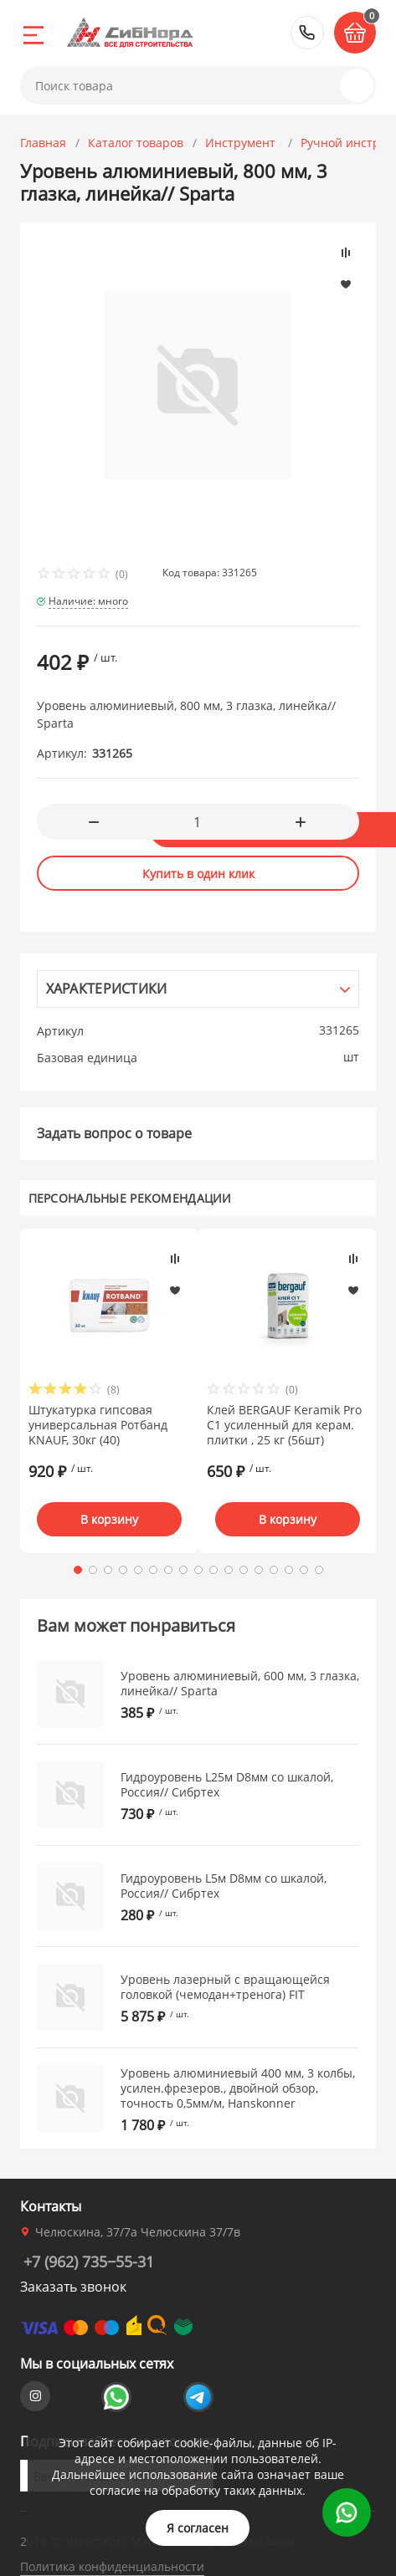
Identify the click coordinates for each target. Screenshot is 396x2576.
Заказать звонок (73, 2286)
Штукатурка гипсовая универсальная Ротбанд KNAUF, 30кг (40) (97, 1425)
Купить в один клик (198, 874)
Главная (43, 143)
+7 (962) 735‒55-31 (307, 32)
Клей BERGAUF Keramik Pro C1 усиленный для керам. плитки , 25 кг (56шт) (284, 1425)
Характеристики (106, 988)
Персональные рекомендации (130, 1198)
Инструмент (242, 143)
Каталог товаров (135, 143)
